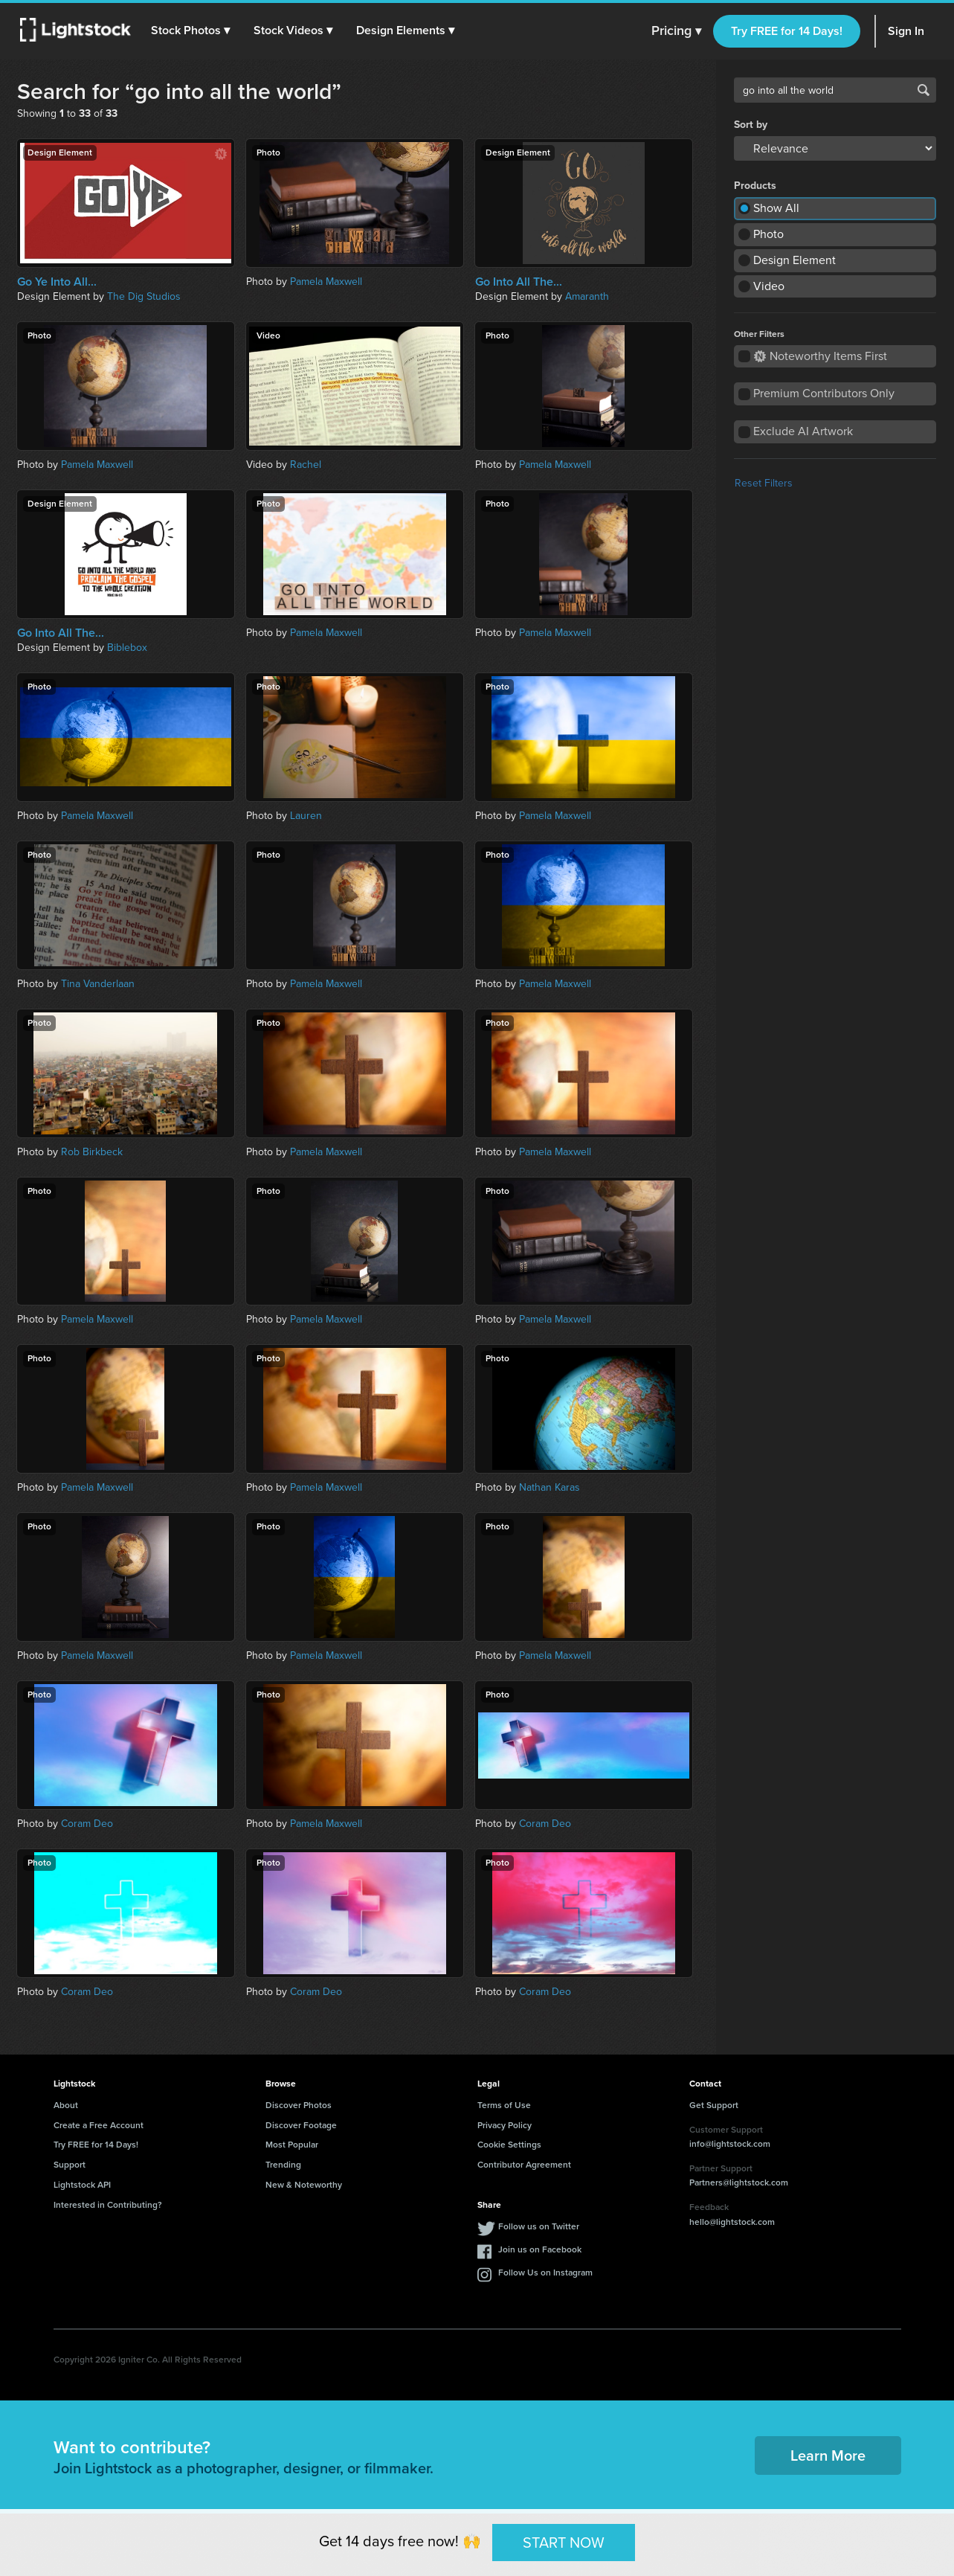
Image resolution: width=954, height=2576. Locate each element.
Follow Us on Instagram (545, 2272)
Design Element (794, 260)
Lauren (306, 815)
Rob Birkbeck (92, 1152)
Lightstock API (82, 2184)
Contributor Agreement (524, 2164)
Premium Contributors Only (824, 393)
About (66, 2105)
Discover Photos (298, 2105)
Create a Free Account (99, 2125)
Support (70, 2164)
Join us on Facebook (539, 2249)
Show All (776, 207)
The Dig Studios (144, 296)
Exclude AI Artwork (803, 431)
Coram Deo (87, 1823)
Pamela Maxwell (326, 281)
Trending (283, 2164)
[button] (192, 30)
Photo (768, 233)
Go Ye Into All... (57, 281)
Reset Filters (764, 483)
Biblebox (127, 647)
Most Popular (291, 2144)
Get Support (713, 2105)
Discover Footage (301, 2125)
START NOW (564, 2542)
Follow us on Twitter (538, 2226)
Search (923, 90)
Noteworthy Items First (820, 355)
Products (755, 186)
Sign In (906, 30)
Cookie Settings (509, 2144)
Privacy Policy (504, 2125)
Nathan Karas (549, 1487)
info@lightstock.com (729, 2144)
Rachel (305, 464)
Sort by (750, 125)
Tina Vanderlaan (98, 984)
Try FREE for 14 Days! (786, 30)
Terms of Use (504, 2105)
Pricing (676, 31)
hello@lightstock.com (732, 2222)
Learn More (828, 2455)
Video (768, 286)
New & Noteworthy (303, 2184)
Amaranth (587, 296)
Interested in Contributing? (108, 2205)
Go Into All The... (518, 281)
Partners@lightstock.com (738, 2182)
